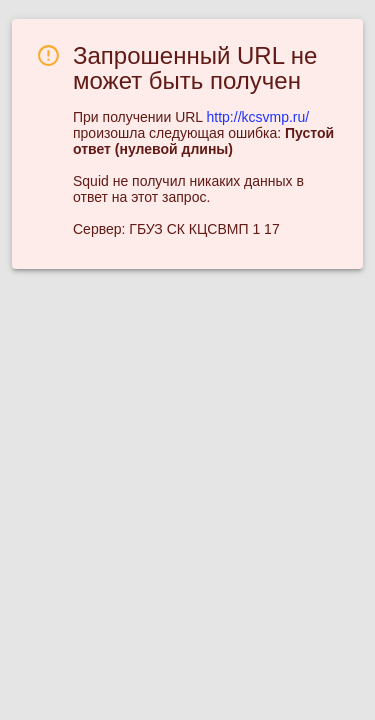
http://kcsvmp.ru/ (258, 117)
